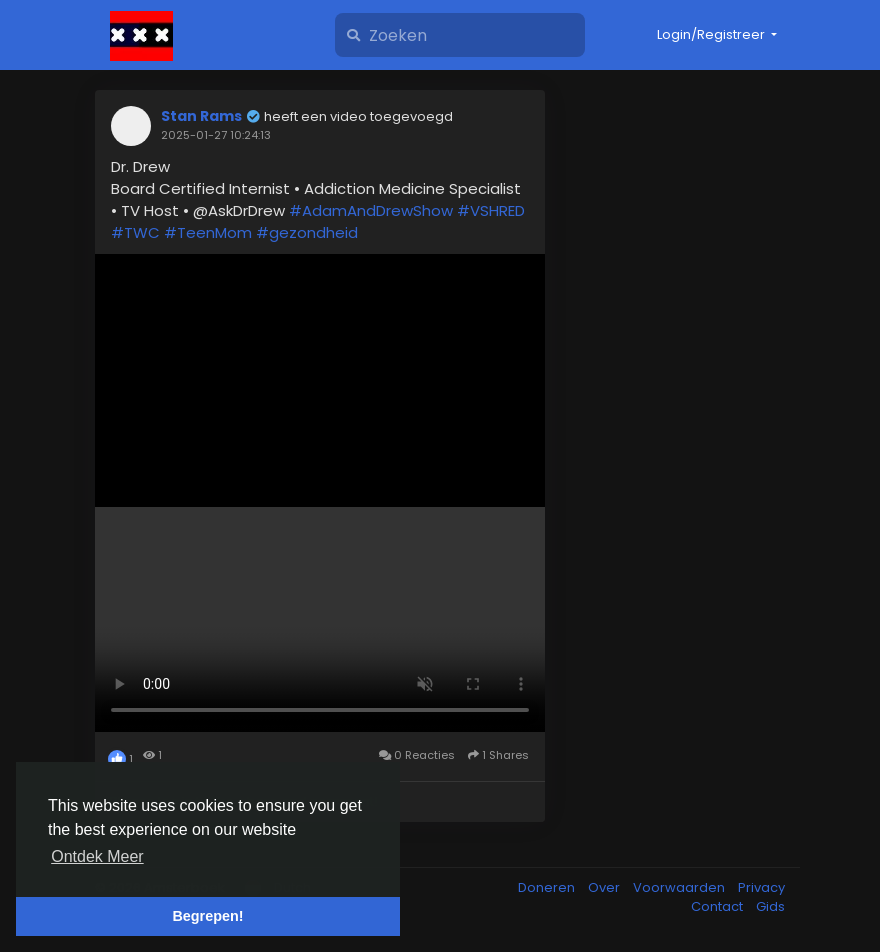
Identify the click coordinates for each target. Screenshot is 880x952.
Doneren (548, 887)
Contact (718, 906)
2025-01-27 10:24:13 (216, 135)
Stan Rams (201, 116)
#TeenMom (208, 232)
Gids (770, 906)
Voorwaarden (680, 887)
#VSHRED (491, 210)
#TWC (135, 232)
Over (605, 887)
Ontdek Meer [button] (97, 856)
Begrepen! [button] (207, 916)
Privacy (761, 887)
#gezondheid (307, 232)
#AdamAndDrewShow (371, 210)
